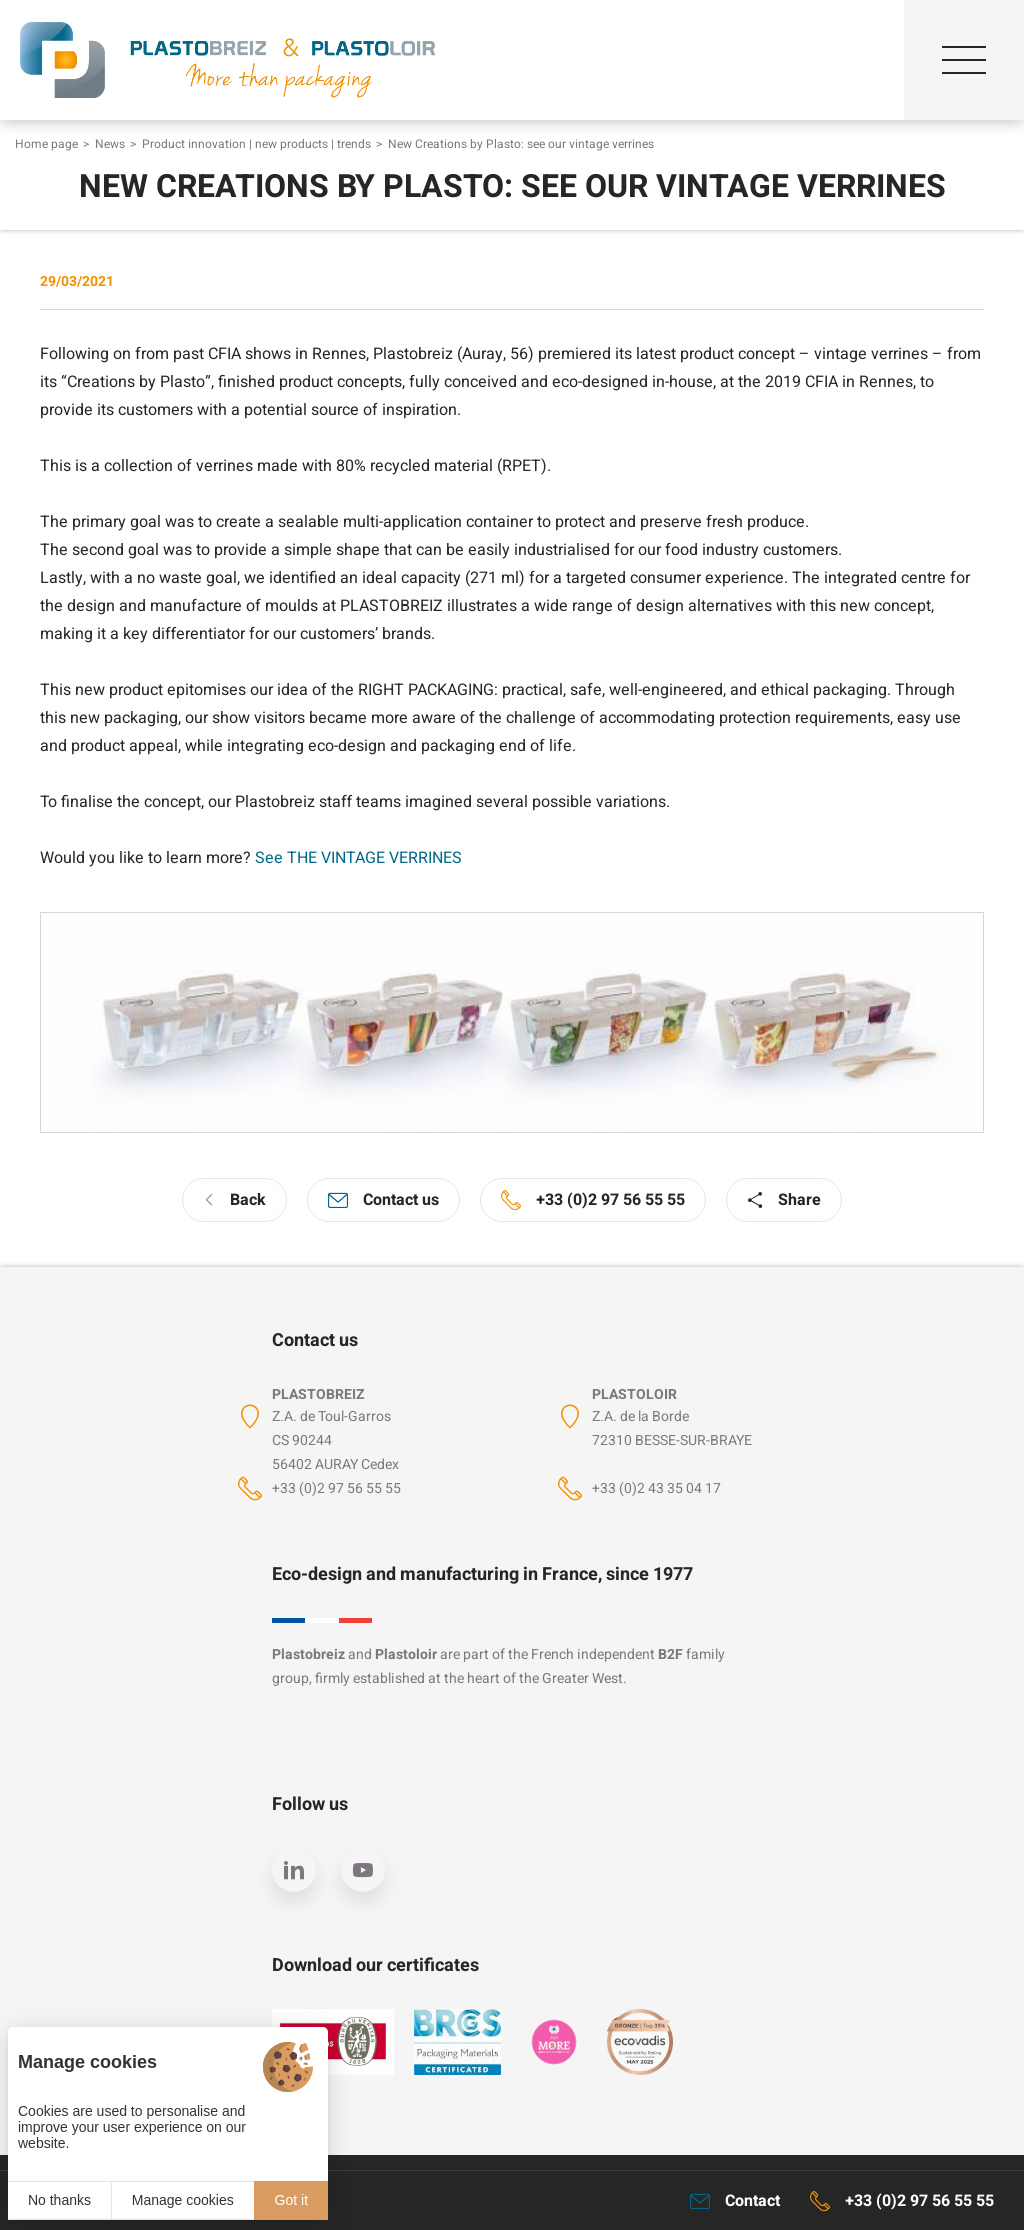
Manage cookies (183, 2200)
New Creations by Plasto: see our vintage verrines (521, 144)
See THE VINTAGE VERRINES (358, 858)
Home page (46, 144)
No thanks (59, 2200)
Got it (291, 2200)
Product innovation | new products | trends (256, 144)
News (110, 144)
